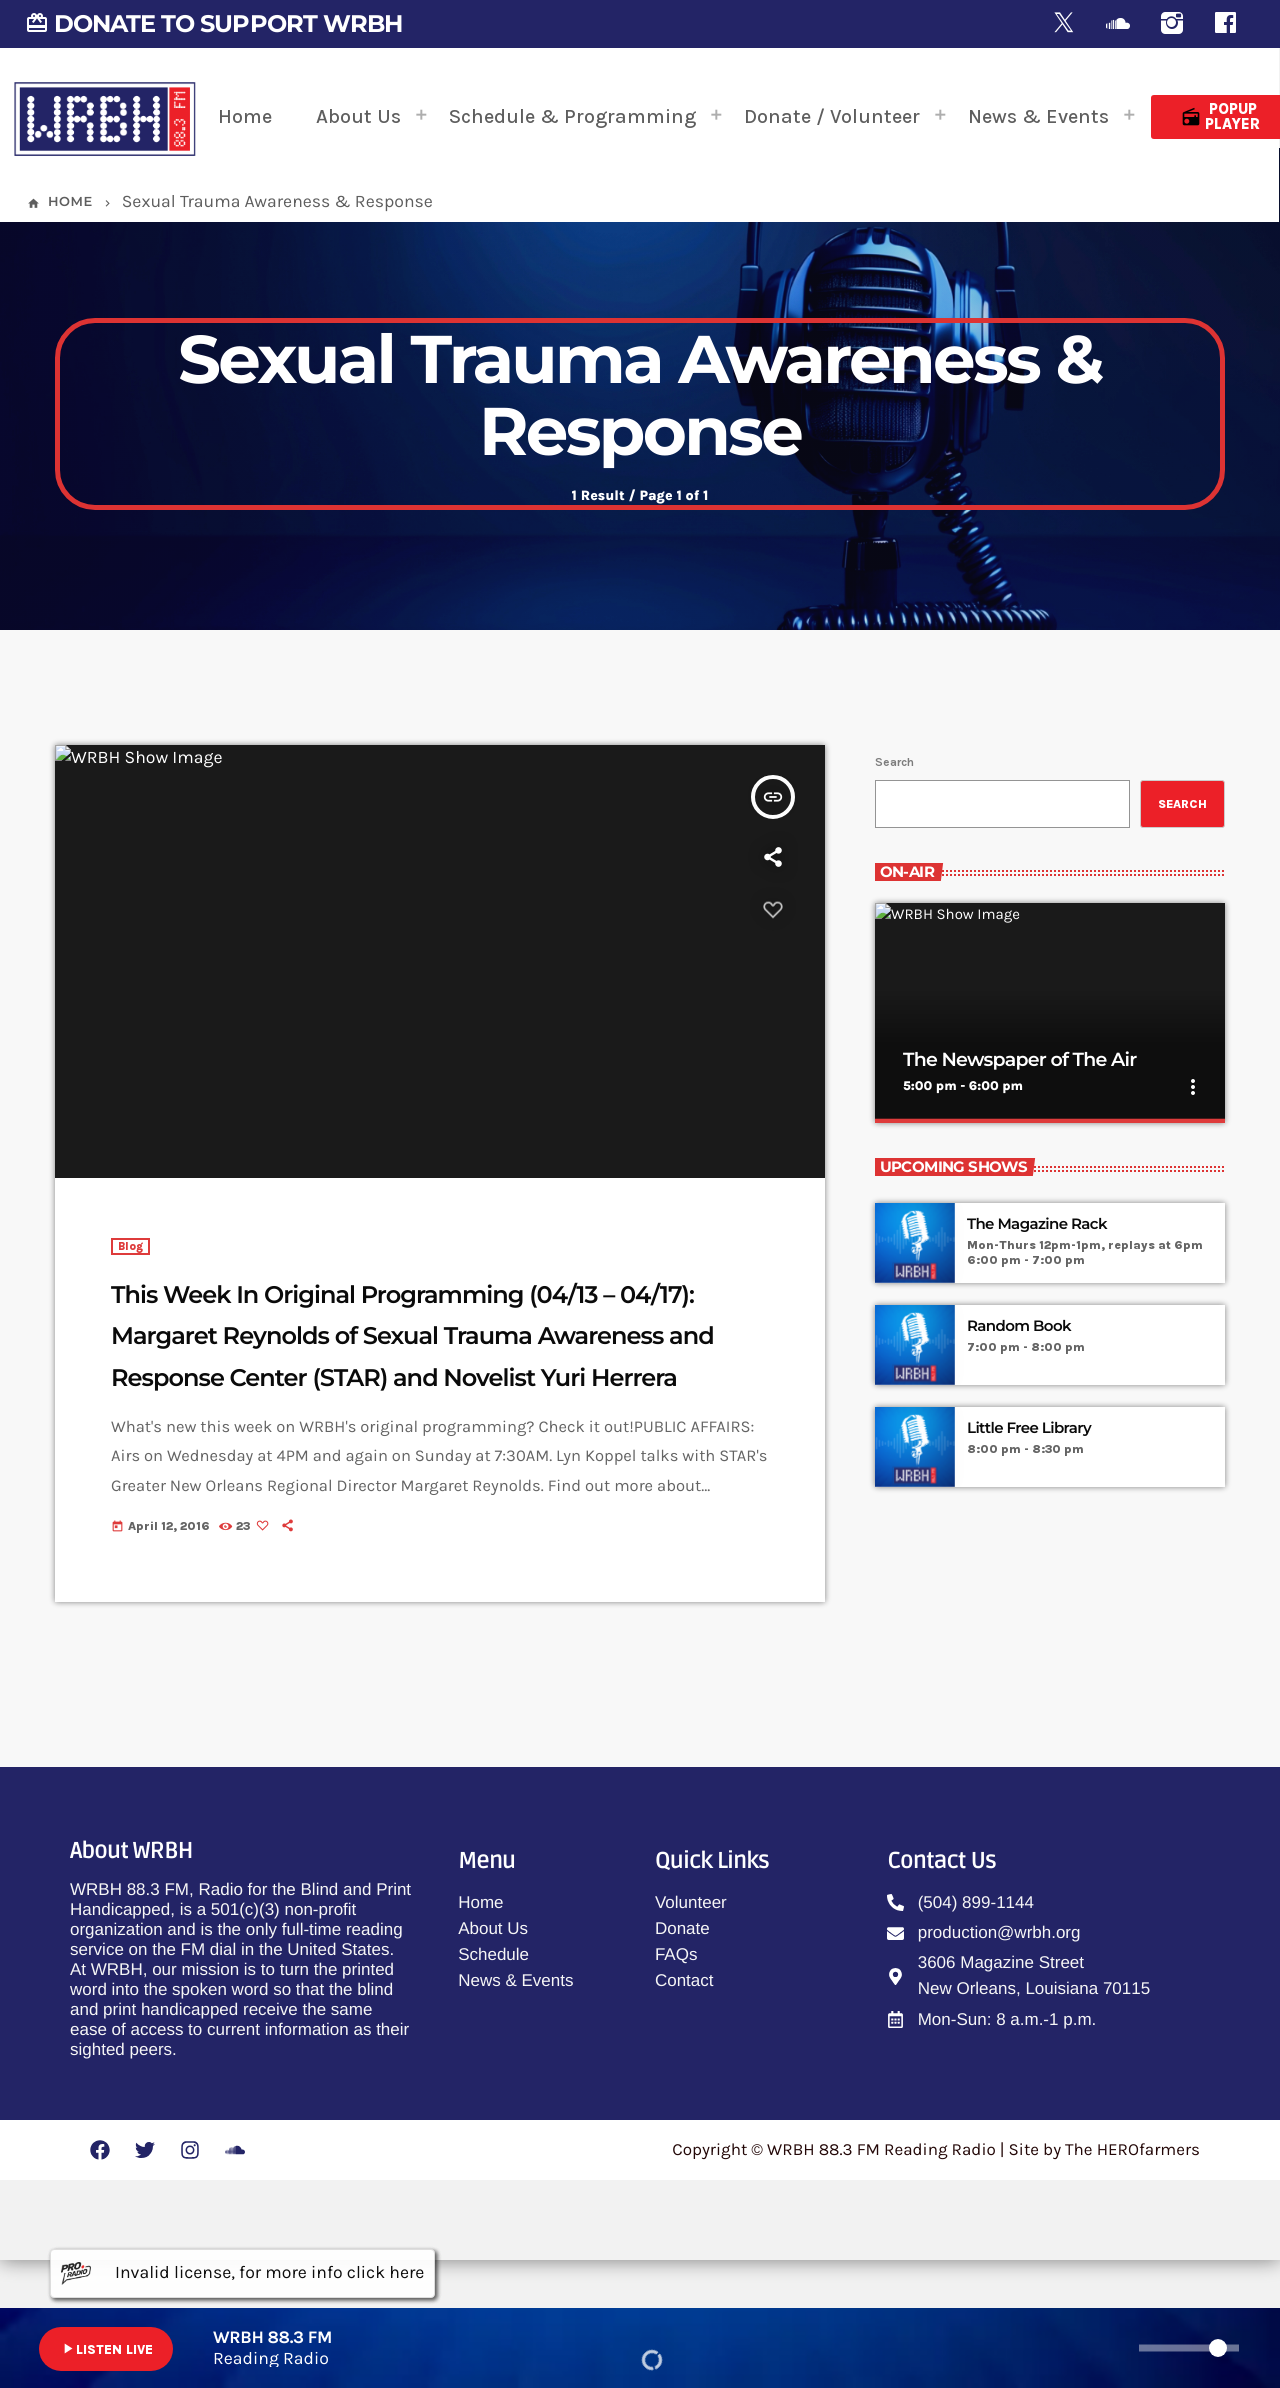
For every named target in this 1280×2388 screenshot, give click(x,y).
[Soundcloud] (1118, 24)
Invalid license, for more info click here (242, 2274)
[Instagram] (1172, 24)
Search (894, 849)
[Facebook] (1226, 24)
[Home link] (105, 117)
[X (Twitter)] (1064, 24)
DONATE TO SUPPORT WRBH (213, 23)
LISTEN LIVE (106, 2349)
